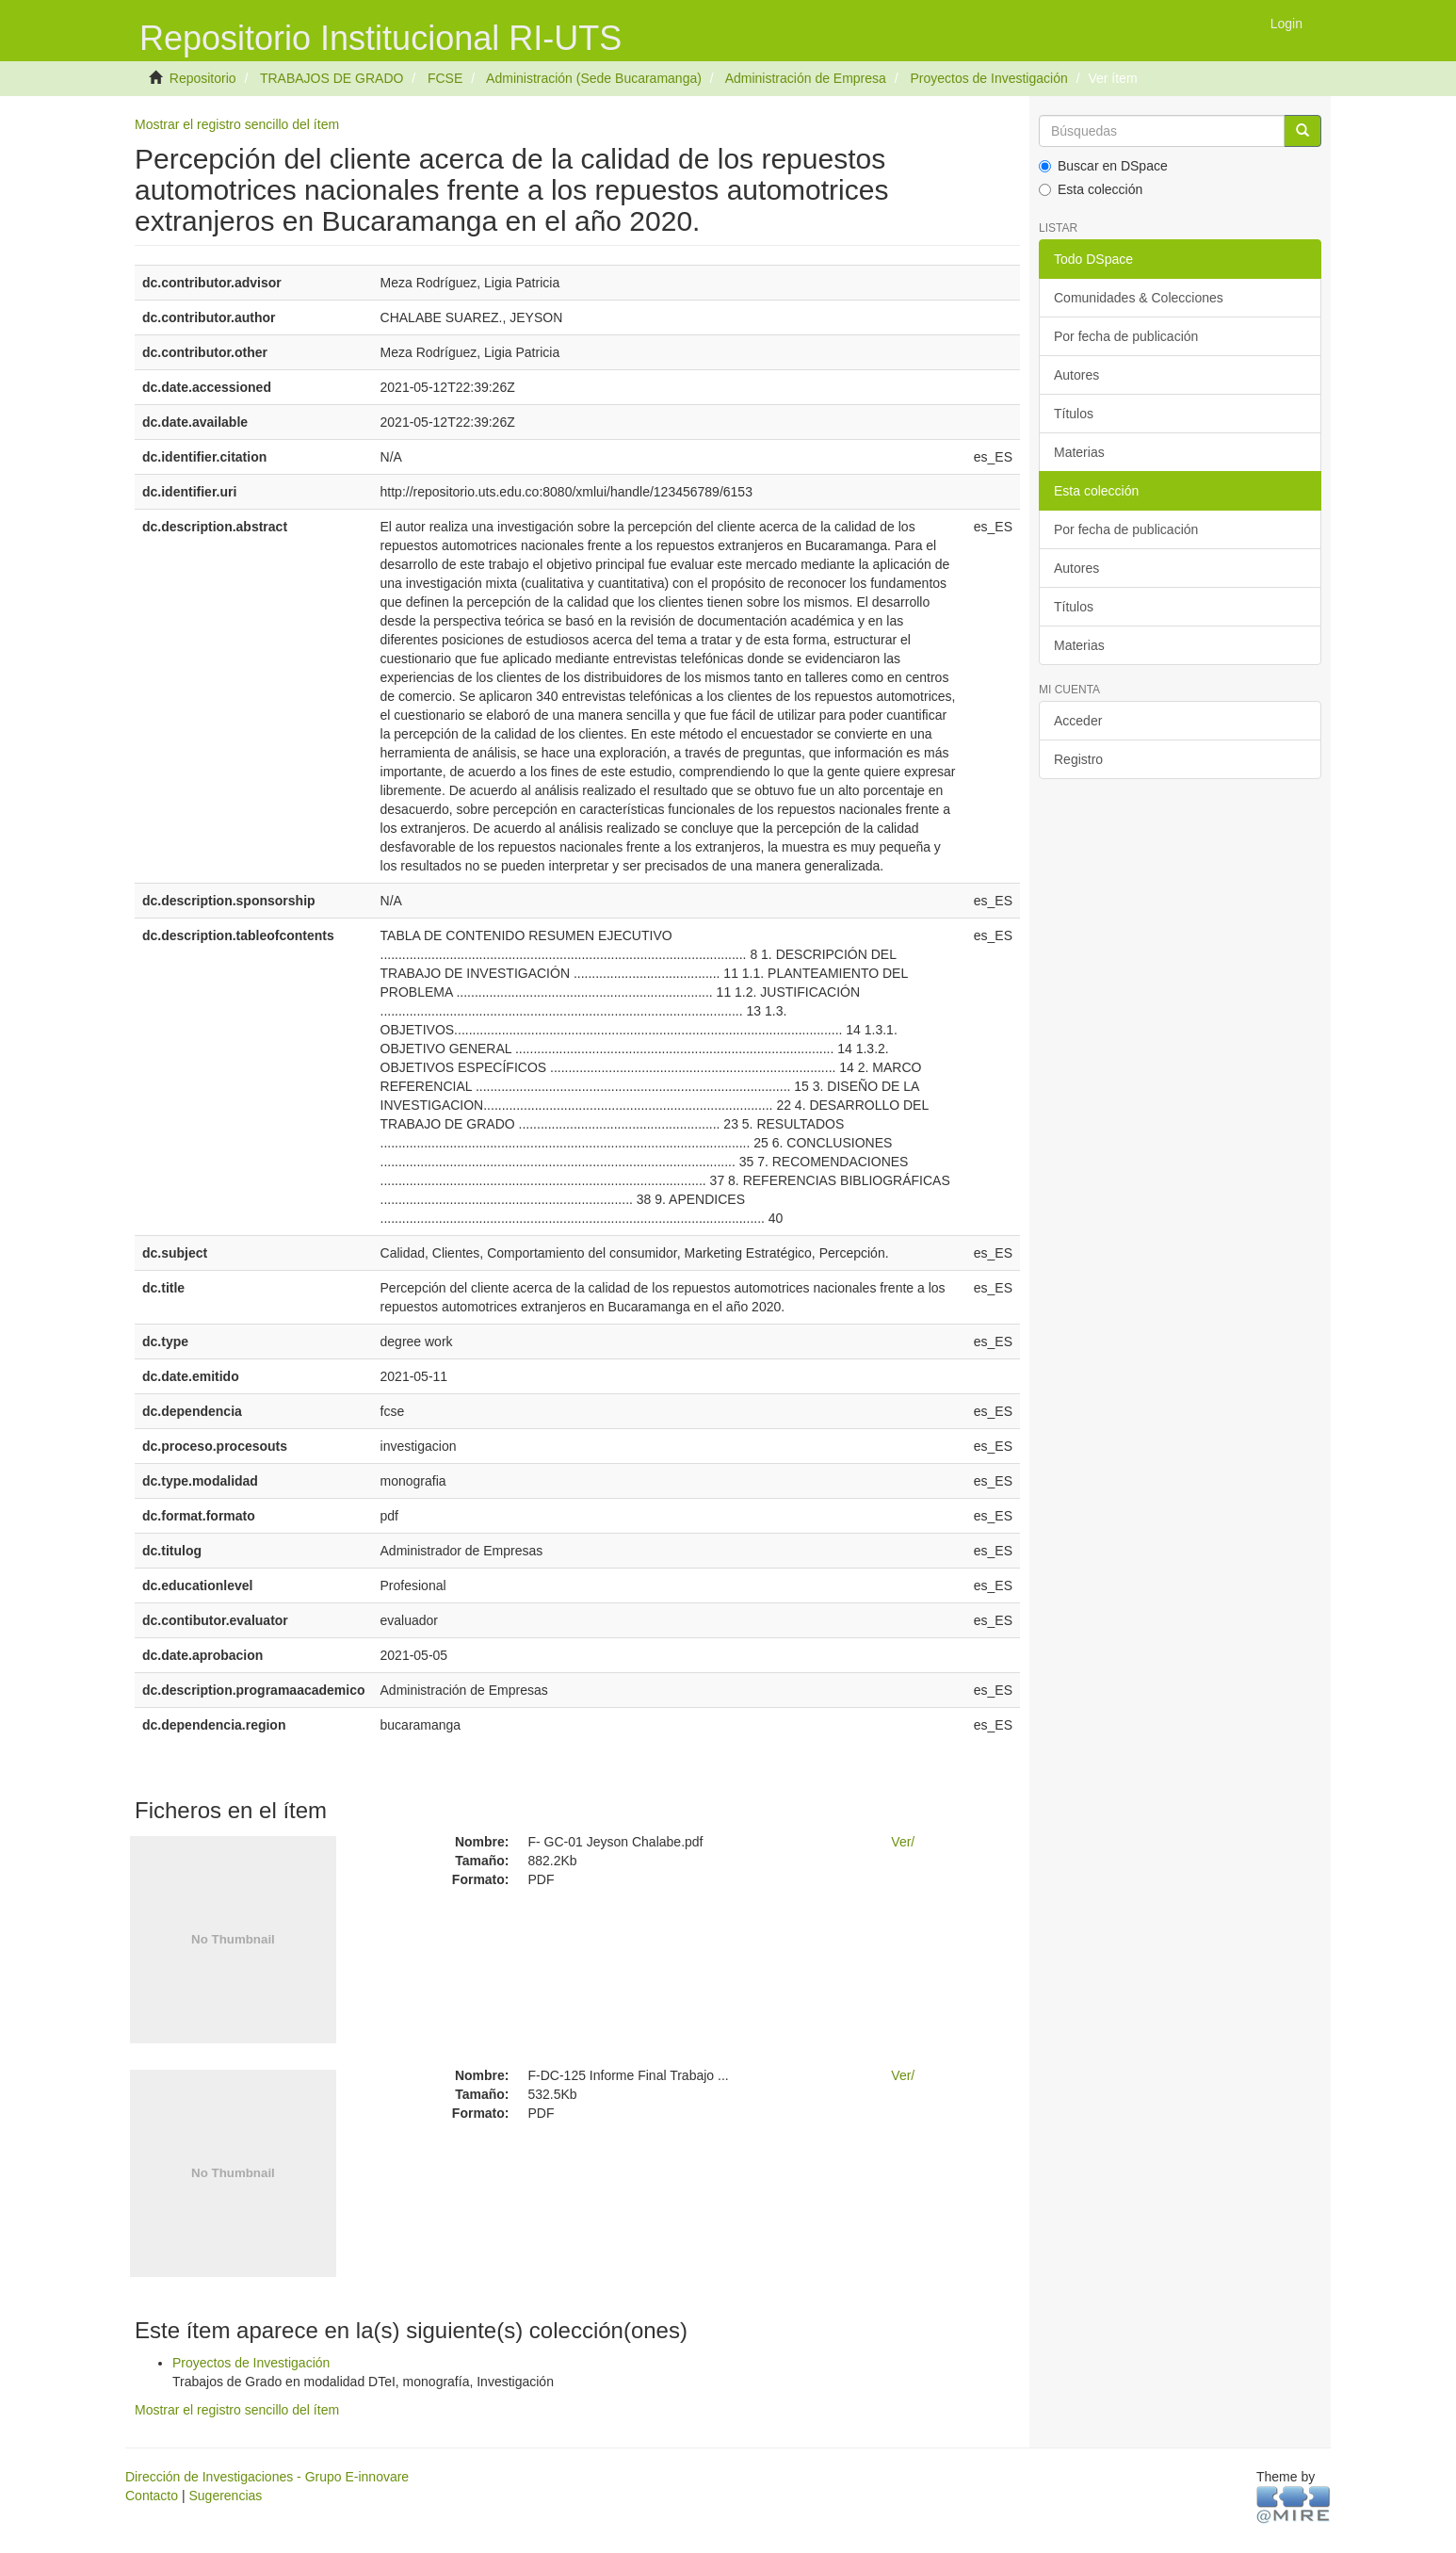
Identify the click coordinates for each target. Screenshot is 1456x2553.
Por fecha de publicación (1126, 336)
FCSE (445, 78)
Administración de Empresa (805, 78)
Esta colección (1090, 189)
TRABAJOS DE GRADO (331, 78)
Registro (1078, 759)
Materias (1079, 452)
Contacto (151, 2495)
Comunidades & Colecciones (1138, 297)
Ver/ (902, 1841)
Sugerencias (225, 2495)
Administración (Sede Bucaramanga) (594, 78)
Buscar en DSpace (1103, 165)
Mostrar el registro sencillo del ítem (237, 124)
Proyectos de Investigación (988, 78)
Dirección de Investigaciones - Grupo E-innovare (267, 2476)
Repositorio (203, 78)
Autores (1076, 374)
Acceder (1078, 720)
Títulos (1073, 413)
